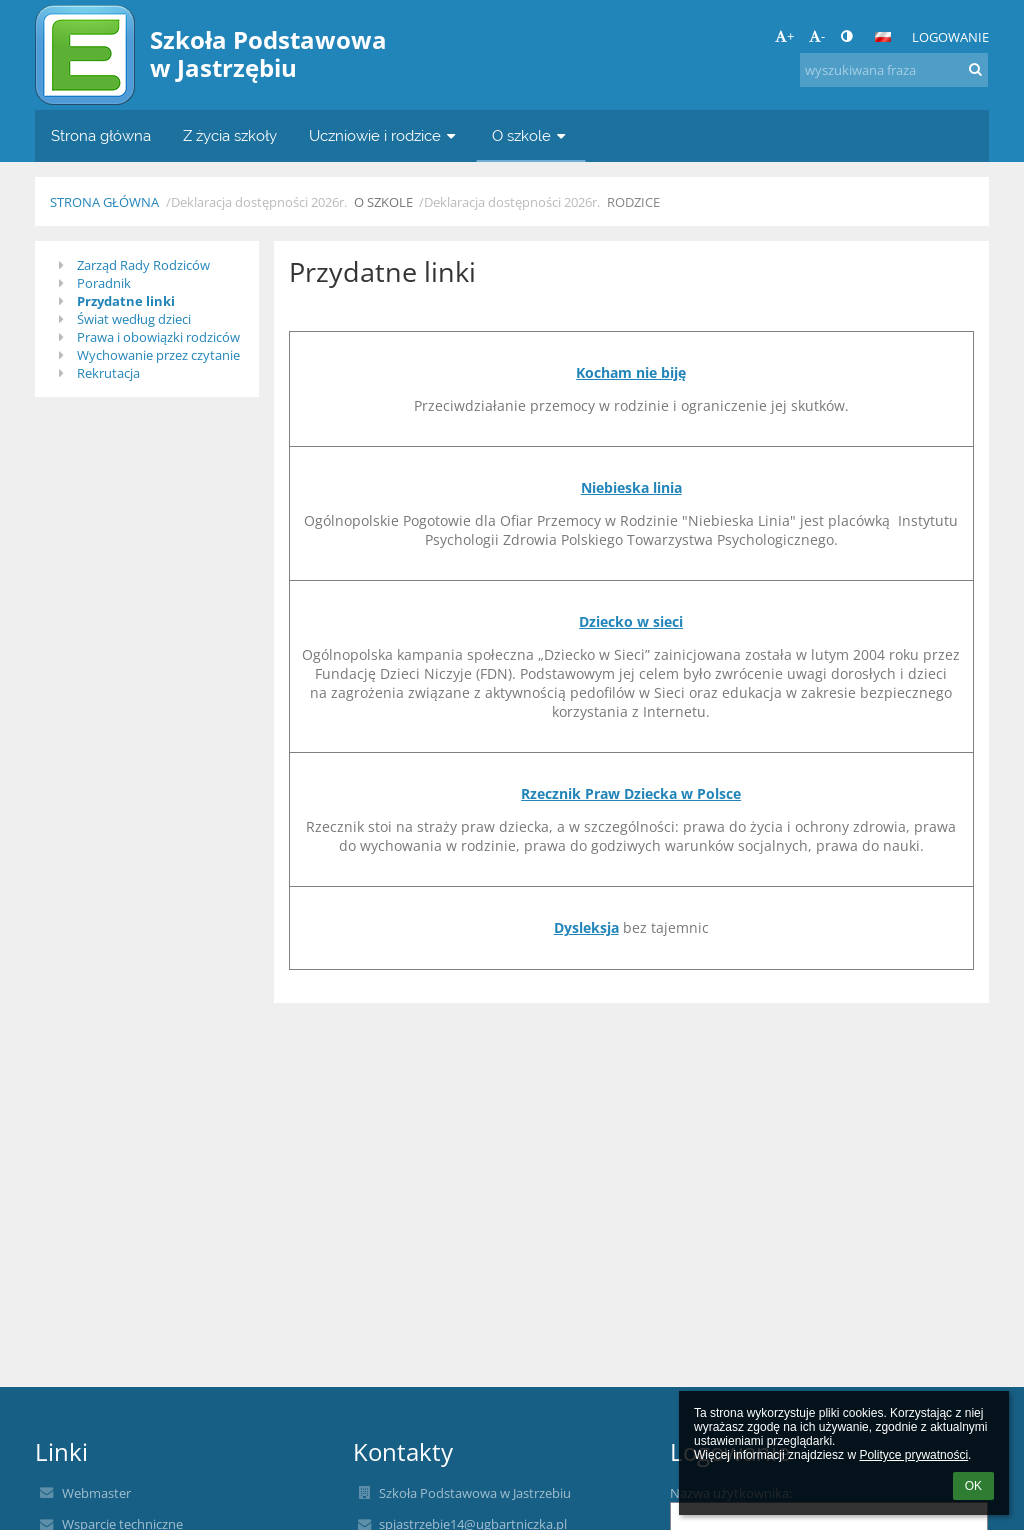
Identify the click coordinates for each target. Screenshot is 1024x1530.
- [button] (817, 36)
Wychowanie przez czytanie (158, 355)
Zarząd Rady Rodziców (143, 265)
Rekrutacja (108, 373)
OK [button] (973, 1486)
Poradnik (104, 283)
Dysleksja (586, 927)
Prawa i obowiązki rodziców (158, 337)
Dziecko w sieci (631, 621)
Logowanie (950, 37)
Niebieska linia (631, 487)
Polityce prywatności (913, 1455)
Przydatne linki (126, 301)
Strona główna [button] (101, 135)
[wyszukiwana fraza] (894, 70)
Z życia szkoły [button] (230, 135)
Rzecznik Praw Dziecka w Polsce (631, 793)
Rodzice (633, 202)
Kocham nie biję (631, 372)
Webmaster (96, 1493)
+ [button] (784, 36)
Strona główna (104, 202)
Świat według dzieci (134, 319)
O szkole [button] (531, 135)
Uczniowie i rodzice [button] (384, 135)
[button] (883, 37)
